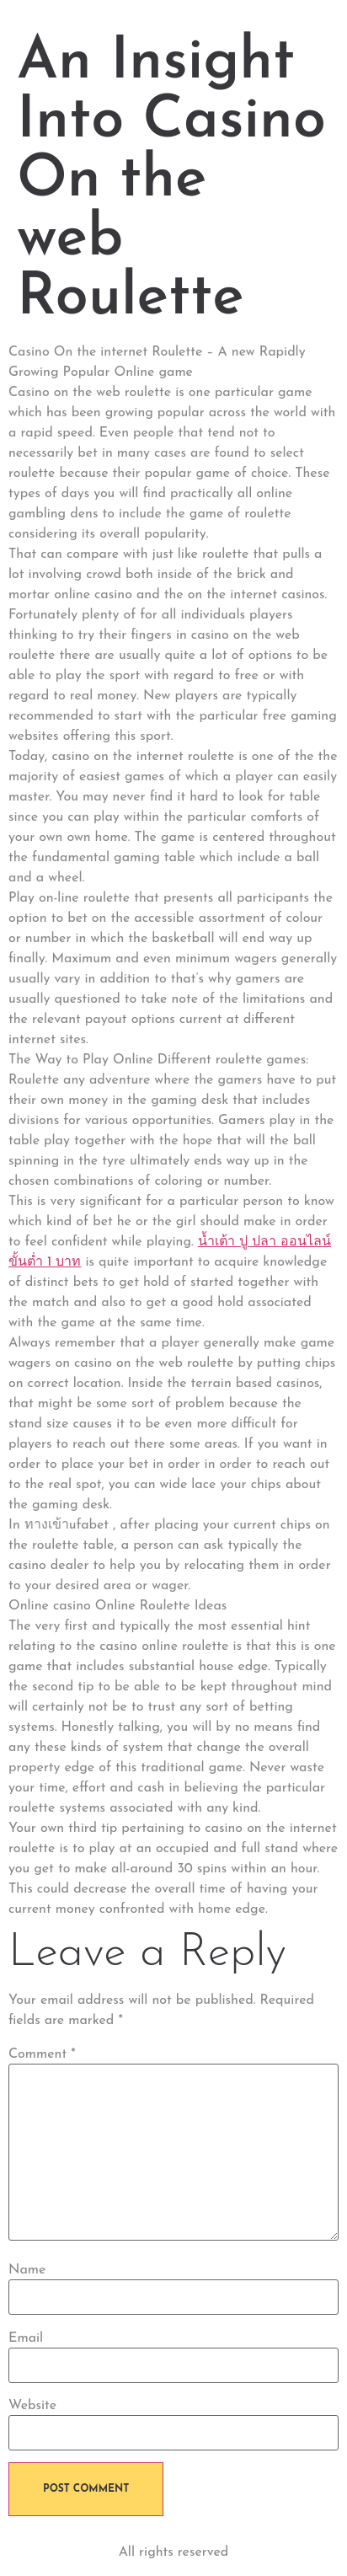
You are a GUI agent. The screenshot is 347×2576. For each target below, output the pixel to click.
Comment (42, 2054)
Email (25, 2338)
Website (32, 2406)
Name (26, 2270)
